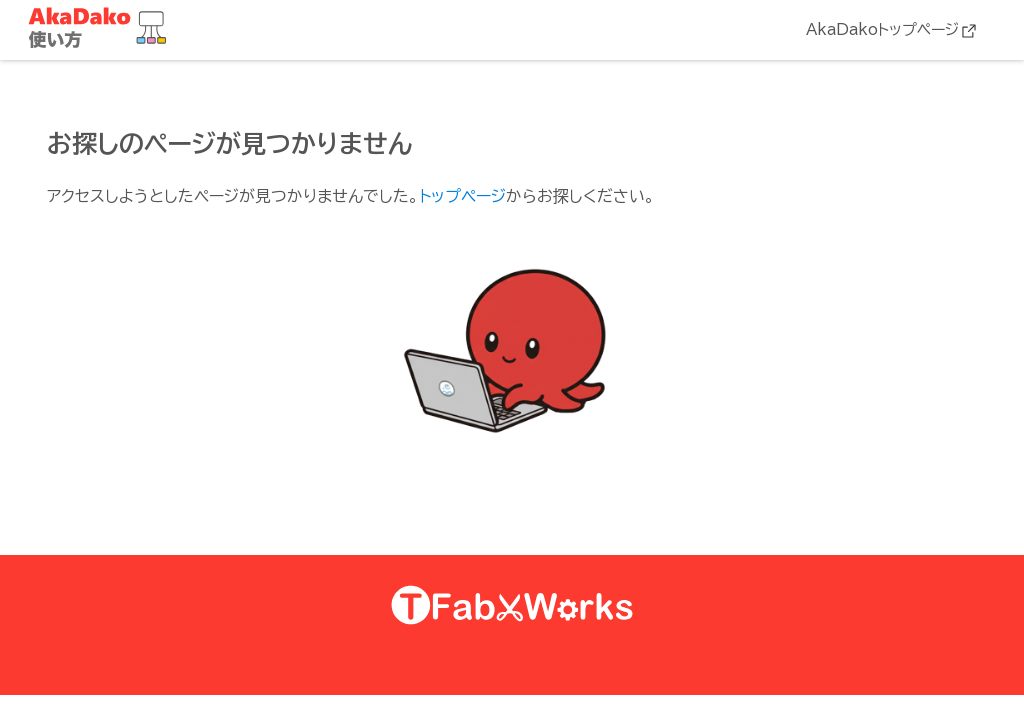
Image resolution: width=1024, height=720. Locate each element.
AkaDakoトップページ (882, 29)
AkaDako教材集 (102, 28)
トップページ (462, 196)
